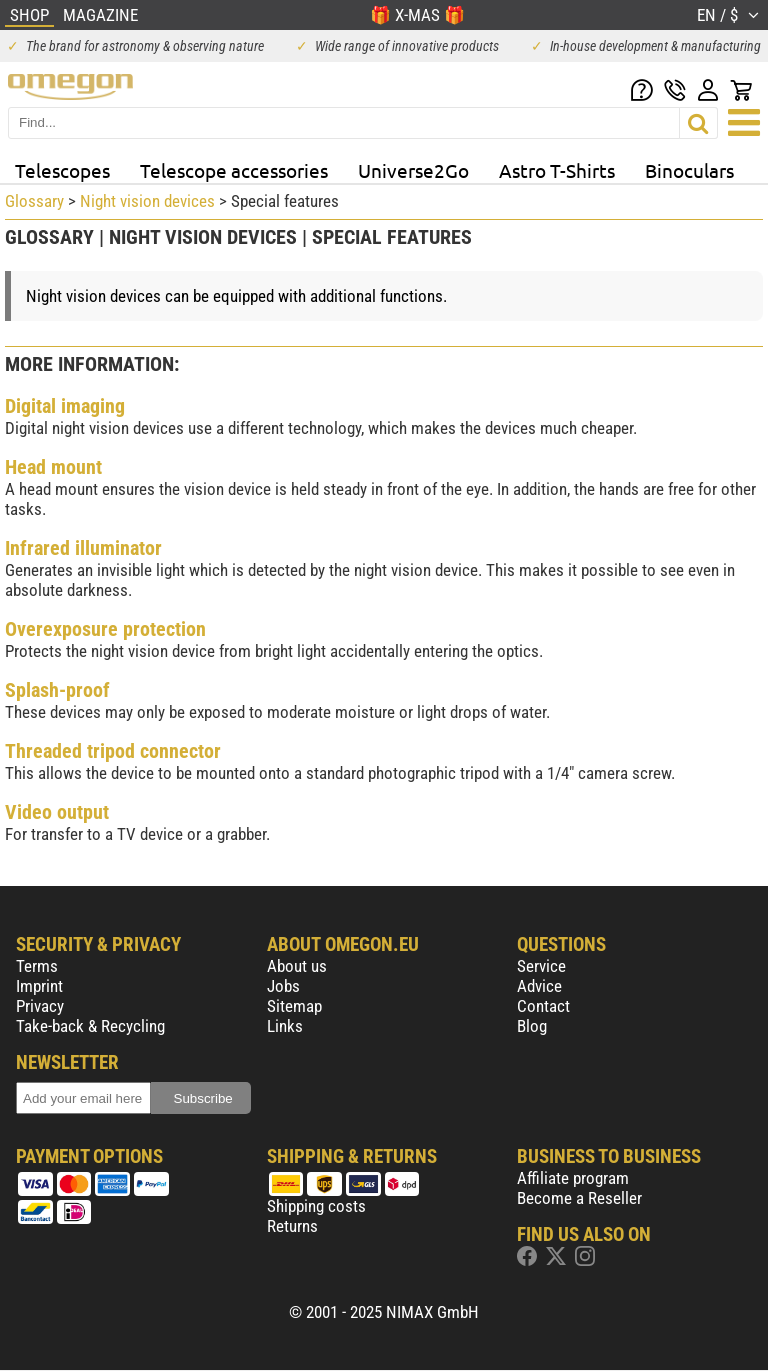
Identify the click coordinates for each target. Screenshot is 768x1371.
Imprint (39, 986)
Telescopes (62, 170)
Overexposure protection (105, 629)
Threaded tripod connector (113, 751)
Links (285, 1026)
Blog (532, 1026)
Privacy (40, 1006)
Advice (539, 986)
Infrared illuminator (83, 548)
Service (541, 966)
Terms (37, 966)
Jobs (283, 986)
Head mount (53, 467)
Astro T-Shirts (557, 170)
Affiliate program (573, 1178)
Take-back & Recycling (90, 1026)
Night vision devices (147, 201)
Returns (292, 1226)
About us (297, 966)
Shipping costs (316, 1206)
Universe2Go (413, 170)
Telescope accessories (234, 170)
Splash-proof (57, 690)
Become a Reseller (579, 1198)
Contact (543, 1006)
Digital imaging (65, 406)
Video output (57, 812)
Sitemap (294, 1006)
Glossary (34, 201)
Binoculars (689, 170)
